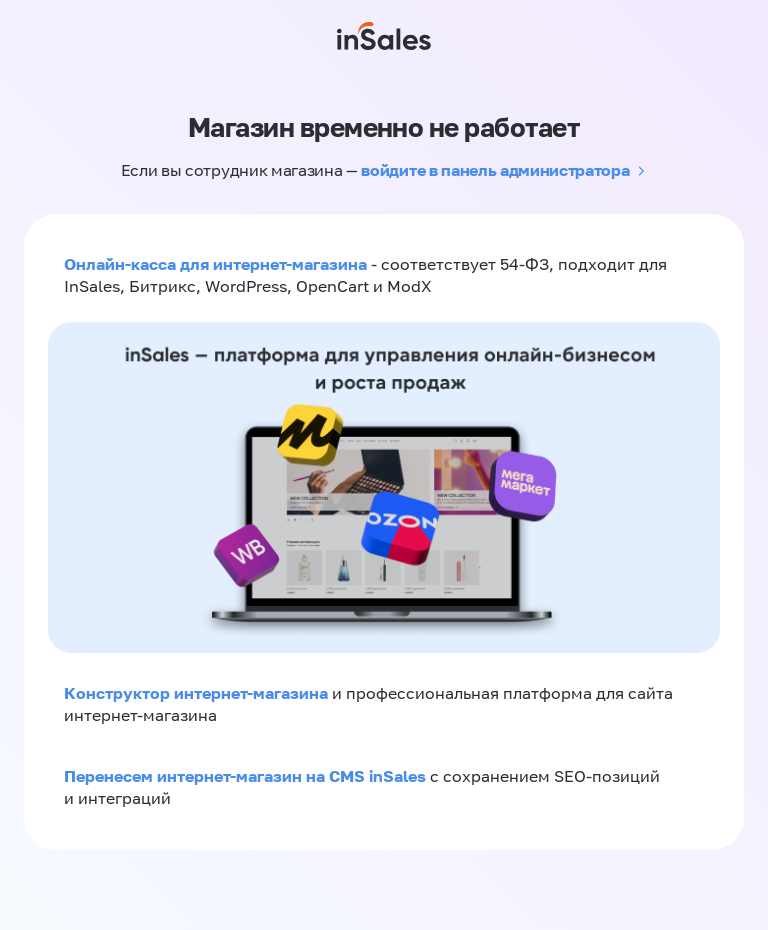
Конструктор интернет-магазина (196, 693)
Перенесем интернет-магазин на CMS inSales (247, 776)
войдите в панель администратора (495, 170)
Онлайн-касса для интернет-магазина (215, 264)
